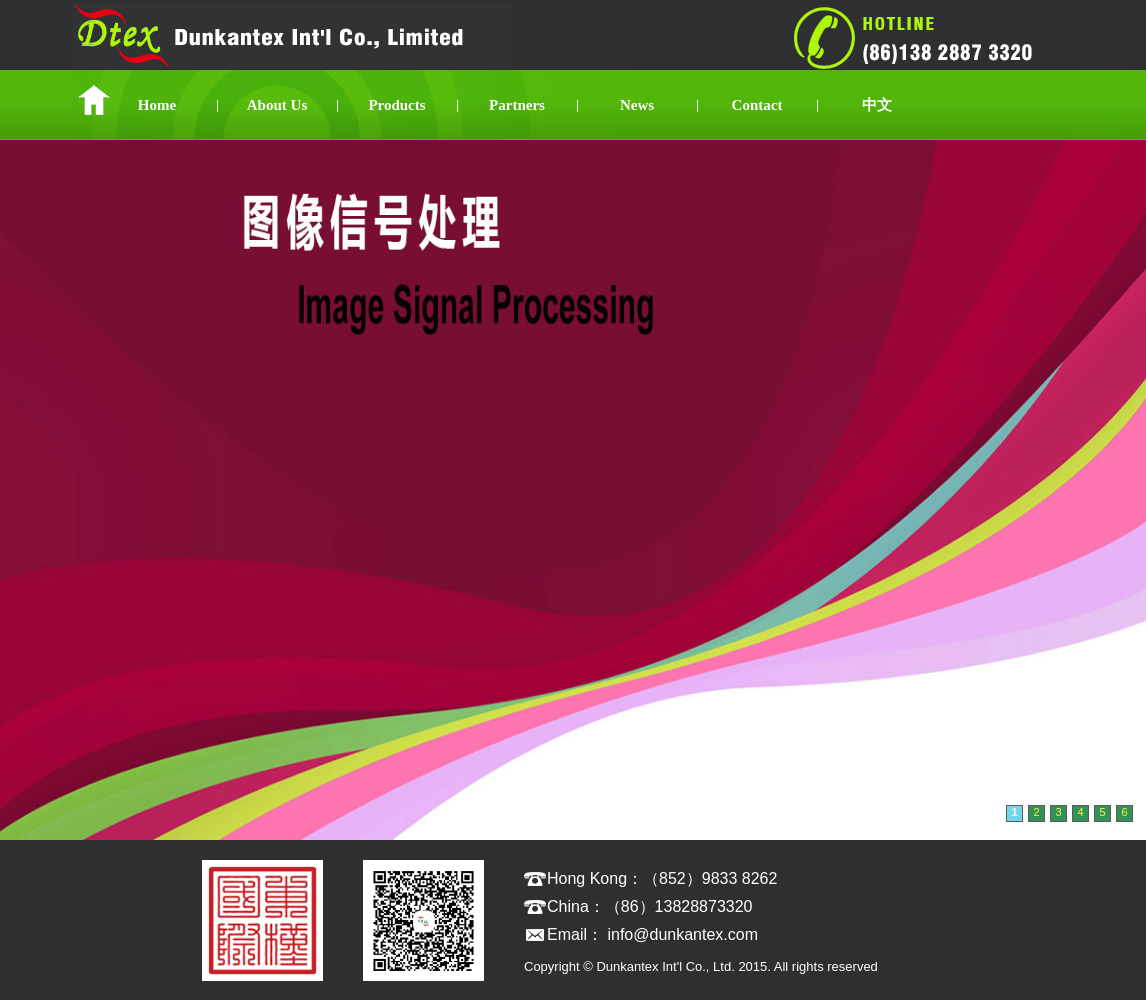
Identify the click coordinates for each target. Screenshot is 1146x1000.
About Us (277, 105)
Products (396, 105)
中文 (877, 105)
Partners (517, 105)
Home (157, 105)
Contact (757, 105)
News (637, 105)
